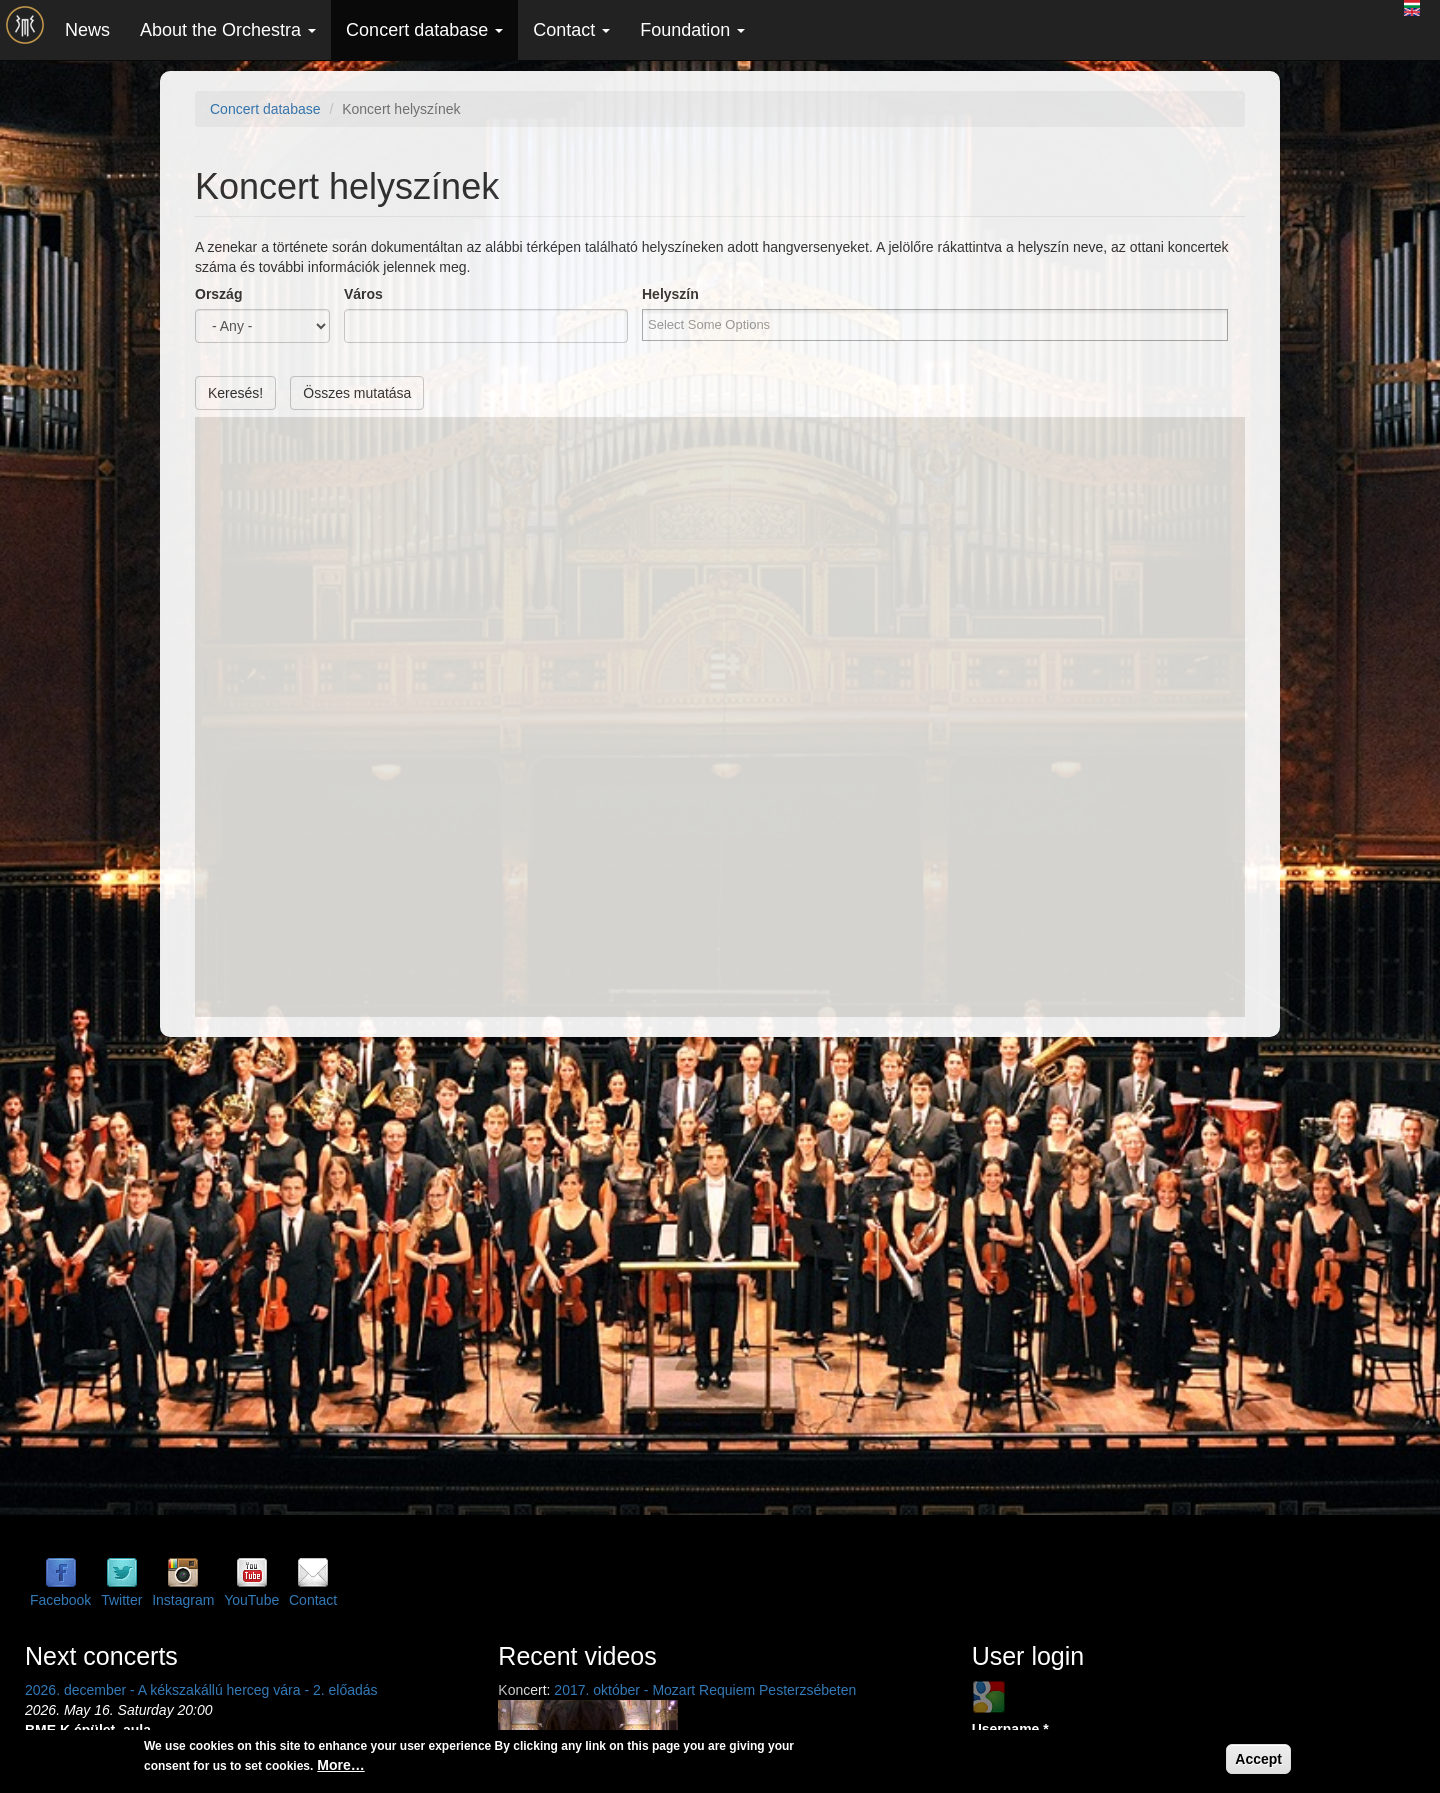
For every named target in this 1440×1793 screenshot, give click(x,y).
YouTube (251, 1600)
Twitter (121, 1600)
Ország (218, 294)
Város (363, 294)
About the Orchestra (228, 30)
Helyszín (670, 294)
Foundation (692, 30)
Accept (1258, 1759)
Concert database (424, 30)
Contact (571, 30)
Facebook (60, 1600)
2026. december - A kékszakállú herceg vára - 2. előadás (201, 1690)
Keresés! (235, 393)
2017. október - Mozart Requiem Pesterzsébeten (705, 1690)
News (87, 30)
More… (340, 1765)
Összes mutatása (357, 393)
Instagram (183, 1600)
